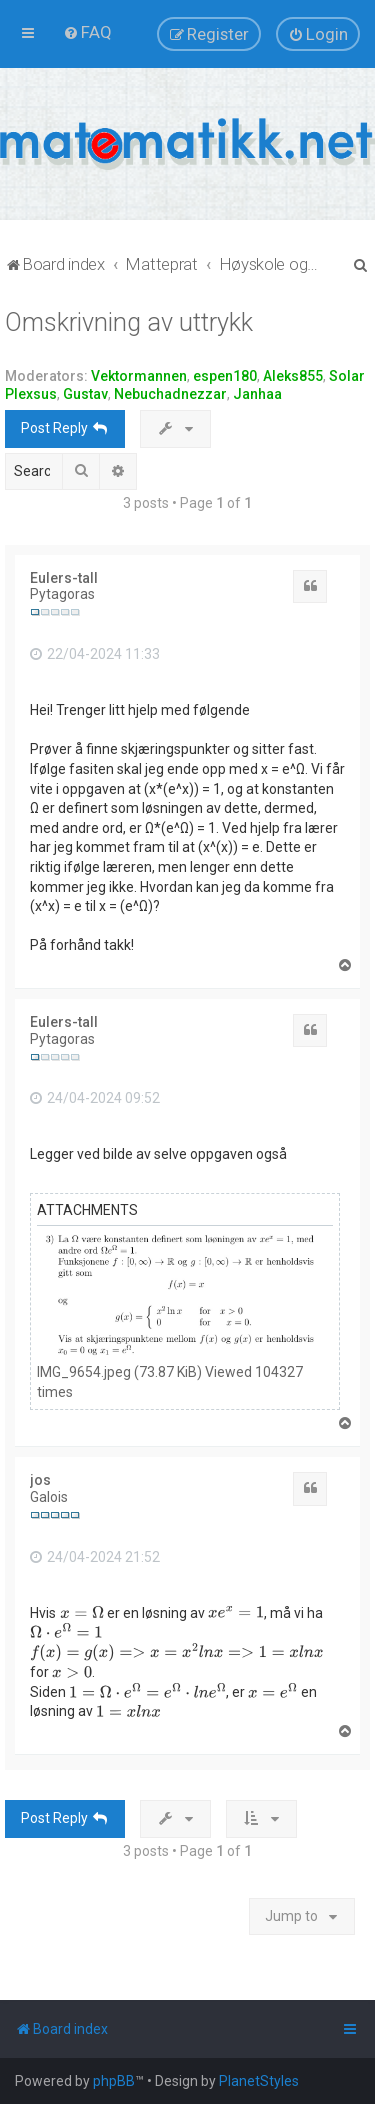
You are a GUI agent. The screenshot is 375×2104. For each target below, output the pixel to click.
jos (40, 1480)
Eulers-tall (64, 578)
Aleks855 (293, 376)
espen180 (225, 376)
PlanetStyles (259, 2081)
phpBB (114, 2081)
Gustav (85, 394)
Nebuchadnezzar (170, 394)
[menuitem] (87, 32)
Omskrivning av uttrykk (129, 322)
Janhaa (257, 394)
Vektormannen (139, 376)
